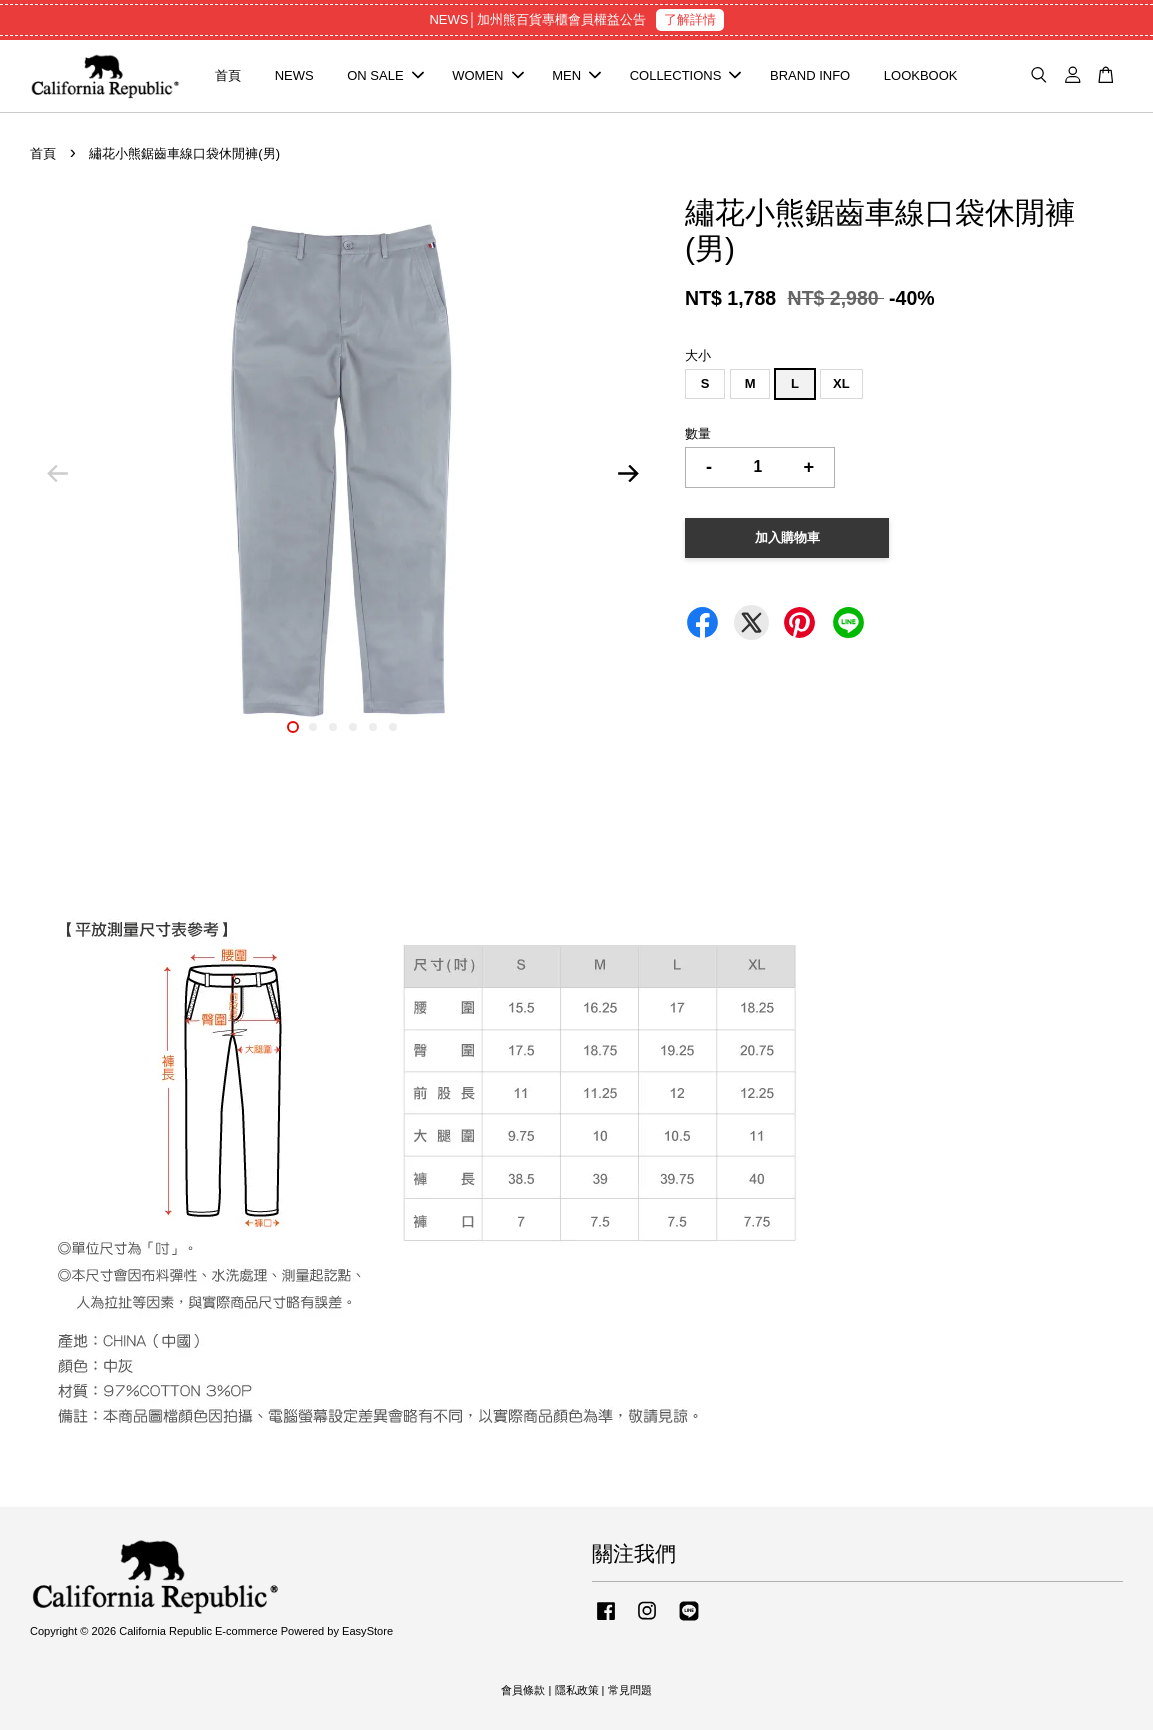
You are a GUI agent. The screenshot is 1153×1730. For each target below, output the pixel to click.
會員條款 (523, 1690)
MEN (576, 75)
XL (841, 383)
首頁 (228, 75)
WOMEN (487, 75)
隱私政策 (577, 1690)
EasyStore (367, 1631)
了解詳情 (690, 19)
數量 (698, 433)
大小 (698, 355)
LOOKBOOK (921, 75)
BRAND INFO (810, 75)
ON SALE (385, 75)
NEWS (294, 75)
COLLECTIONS (686, 75)
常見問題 (630, 1690)
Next (628, 474)
